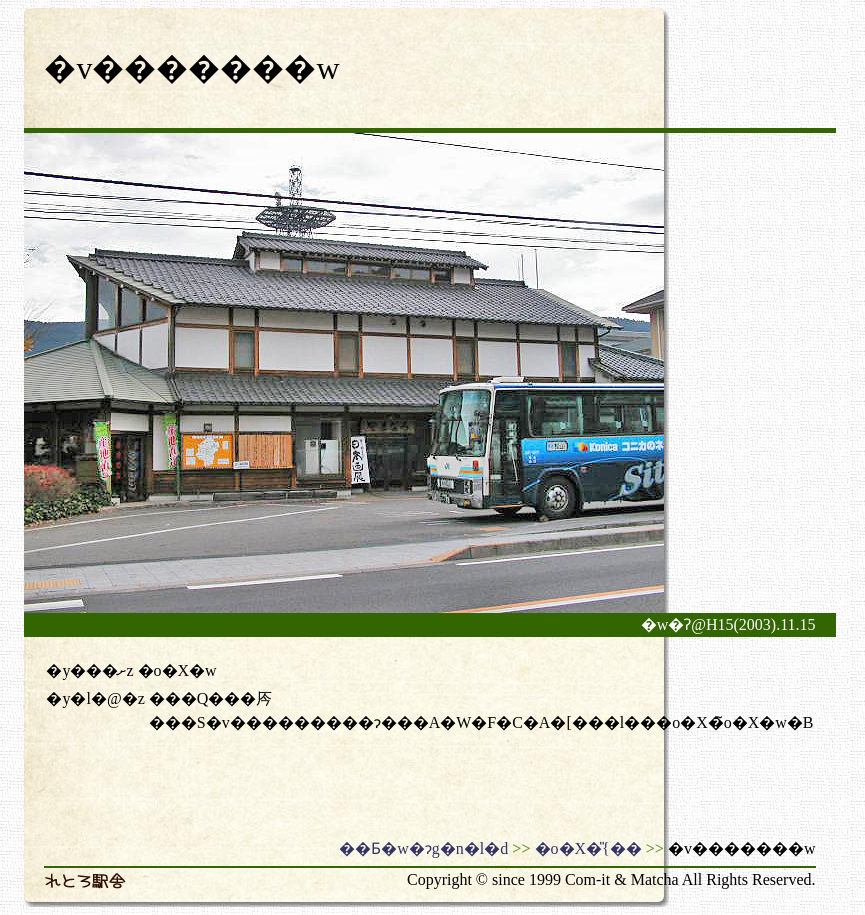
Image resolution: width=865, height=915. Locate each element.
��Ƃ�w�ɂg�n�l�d (423, 848)
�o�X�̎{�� (588, 848)
